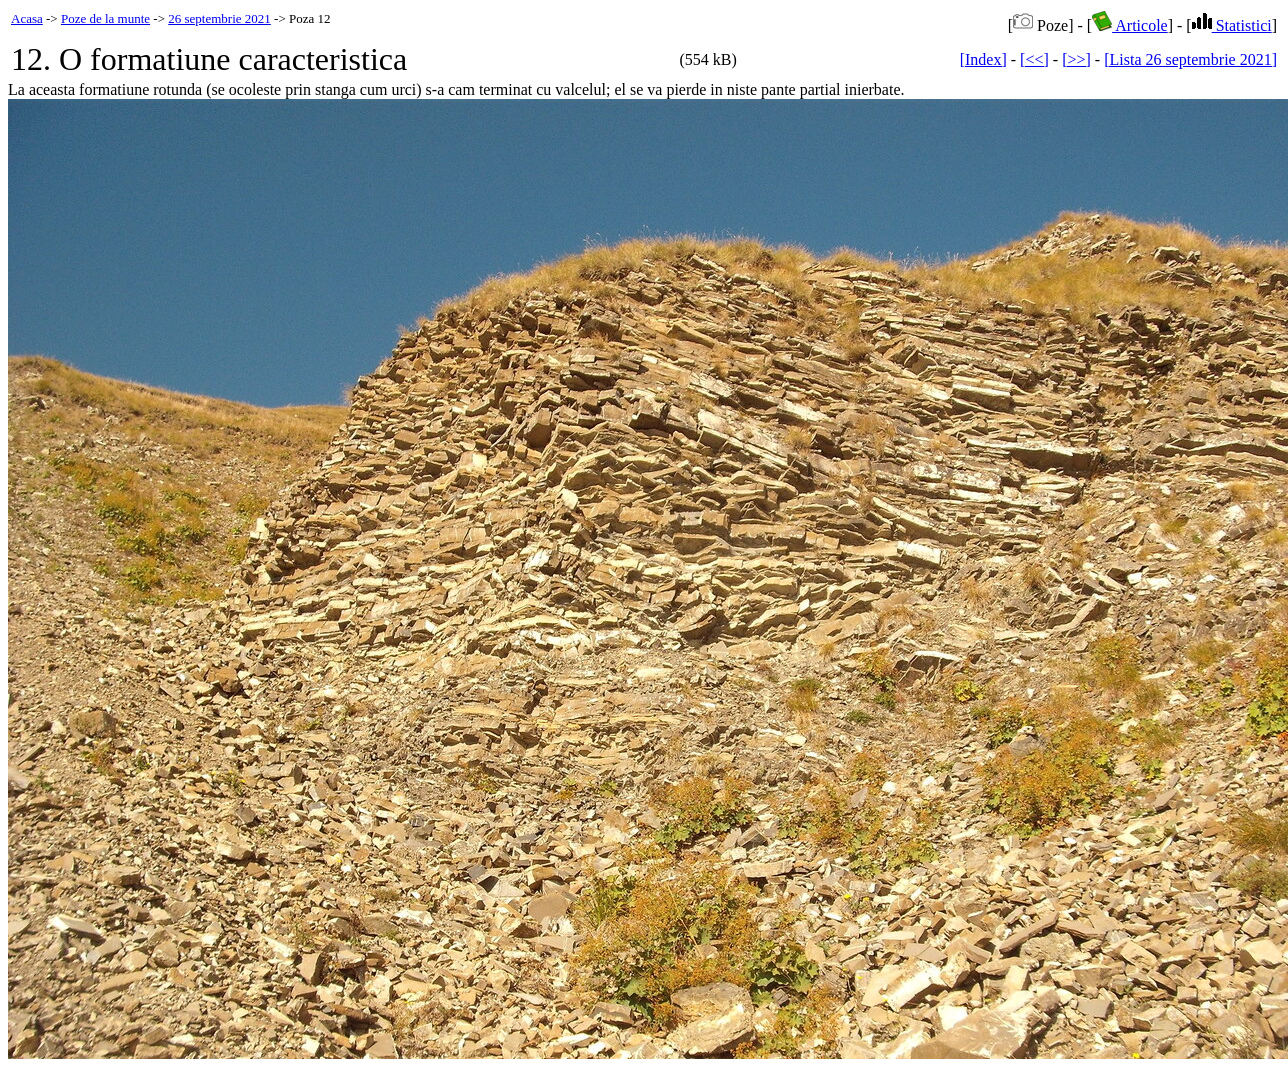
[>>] (1076, 59)
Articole (1130, 25)
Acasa (27, 18)
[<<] (1034, 59)
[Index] (983, 59)
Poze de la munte (105, 18)
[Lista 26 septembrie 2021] (1190, 59)
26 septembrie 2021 (219, 18)
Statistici (1232, 25)
